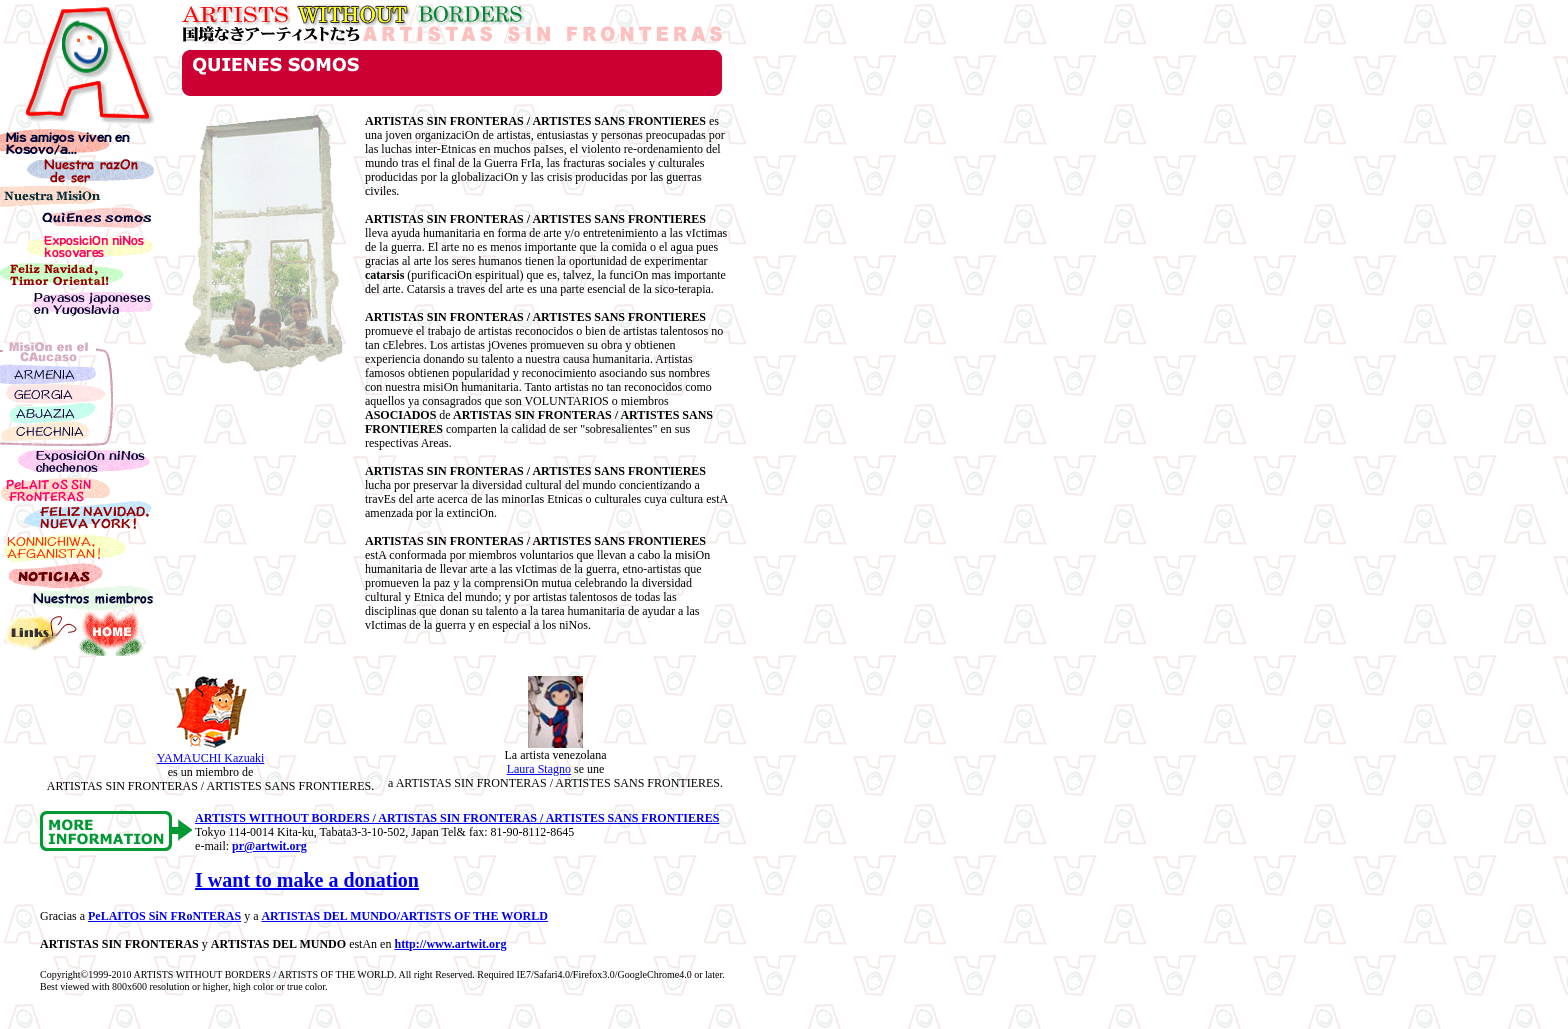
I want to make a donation (307, 880)
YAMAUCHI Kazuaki (211, 758)
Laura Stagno (539, 769)
